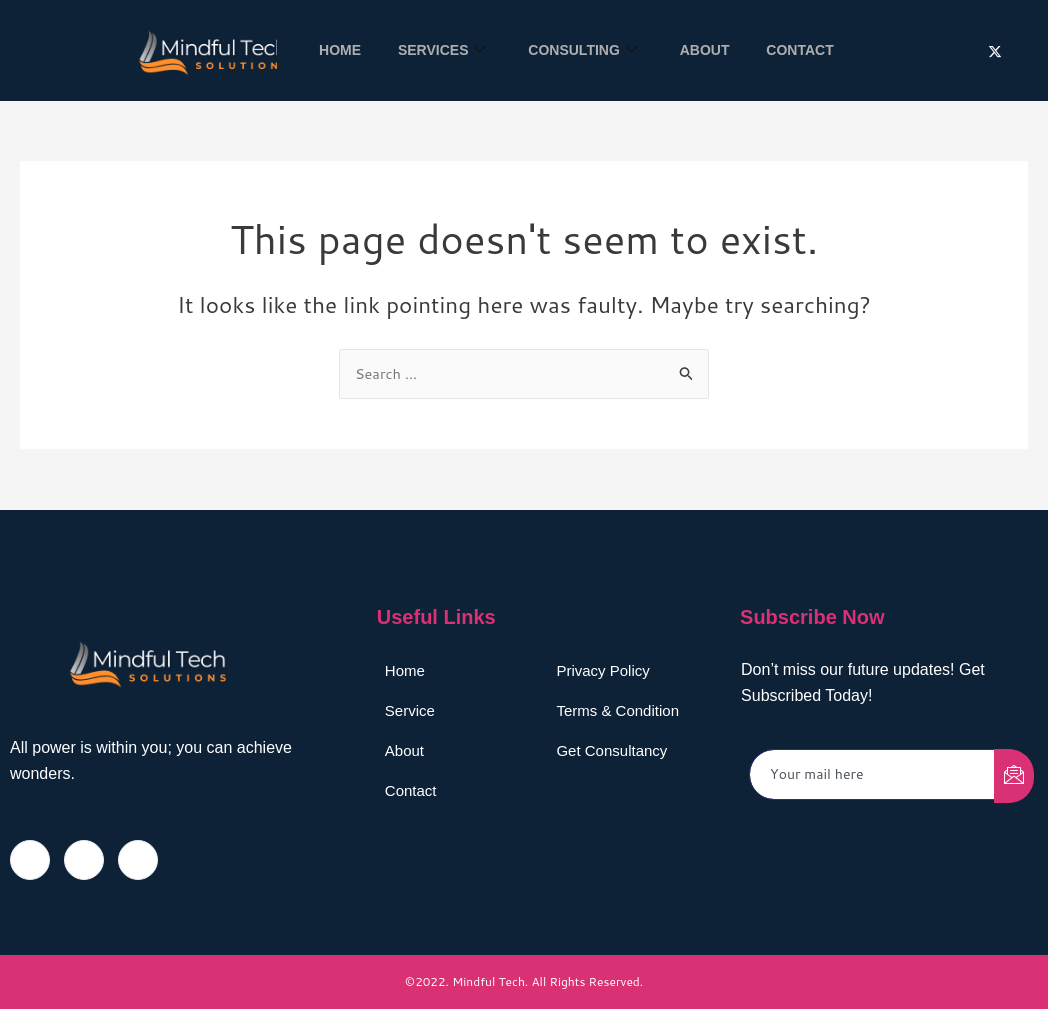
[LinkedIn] (138, 860)
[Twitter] (995, 50)
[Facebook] (30, 860)
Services (439, 50)
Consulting (582, 50)
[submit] (1014, 776)
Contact (806, 50)
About (708, 50)
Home (334, 50)
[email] (872, 774)
